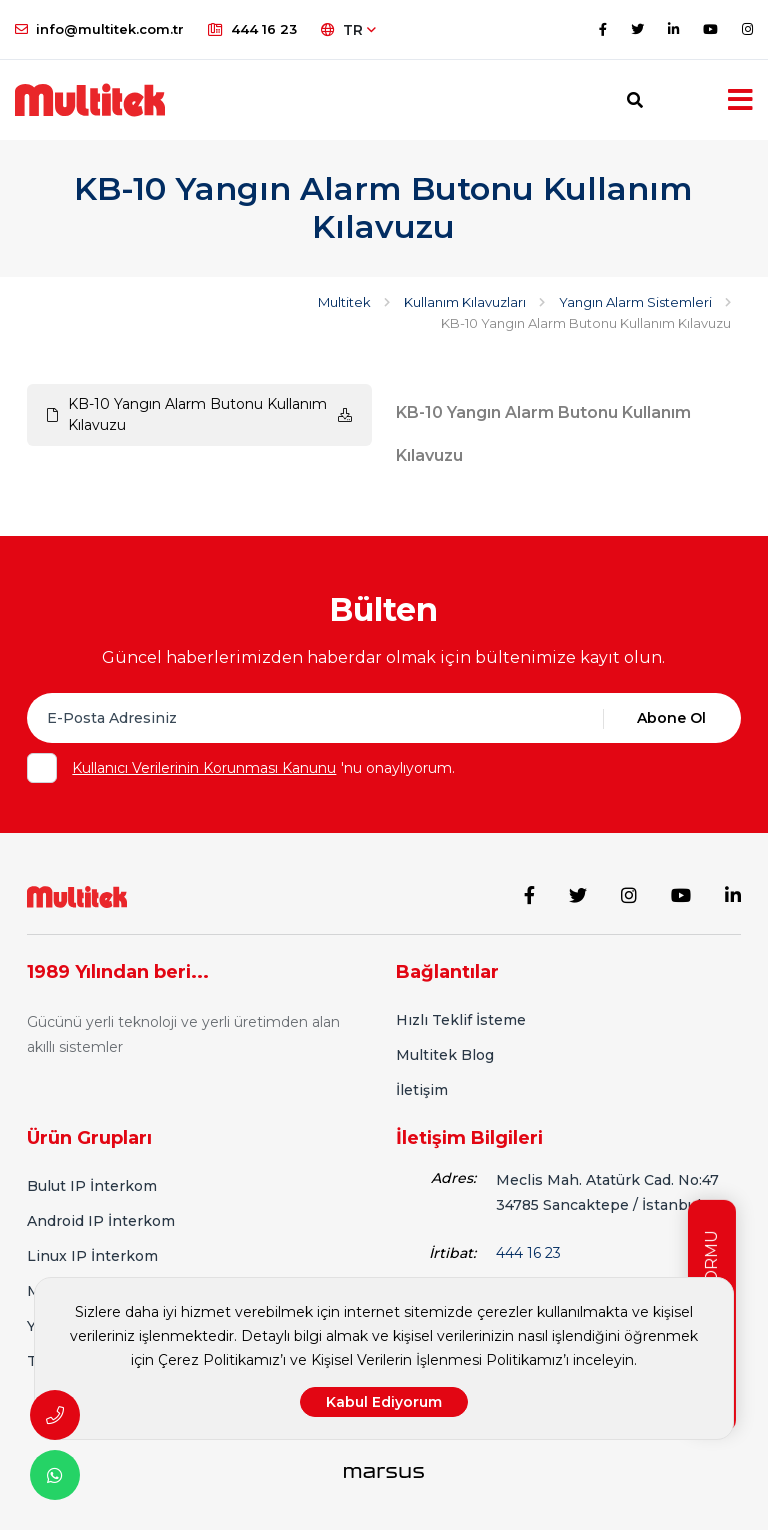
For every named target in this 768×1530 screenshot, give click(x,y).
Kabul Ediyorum (384, 1402)
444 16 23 (252, 29)
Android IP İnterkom (101, 1221)
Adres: (453, 1178)
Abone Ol (671, 718)
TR (348, 30)
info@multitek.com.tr (99, 29)
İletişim (422, 1090)
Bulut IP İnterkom (92, 1186)
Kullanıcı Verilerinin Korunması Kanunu (204, 768)
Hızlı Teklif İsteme (461, 1020)
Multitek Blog (445, 1055)
